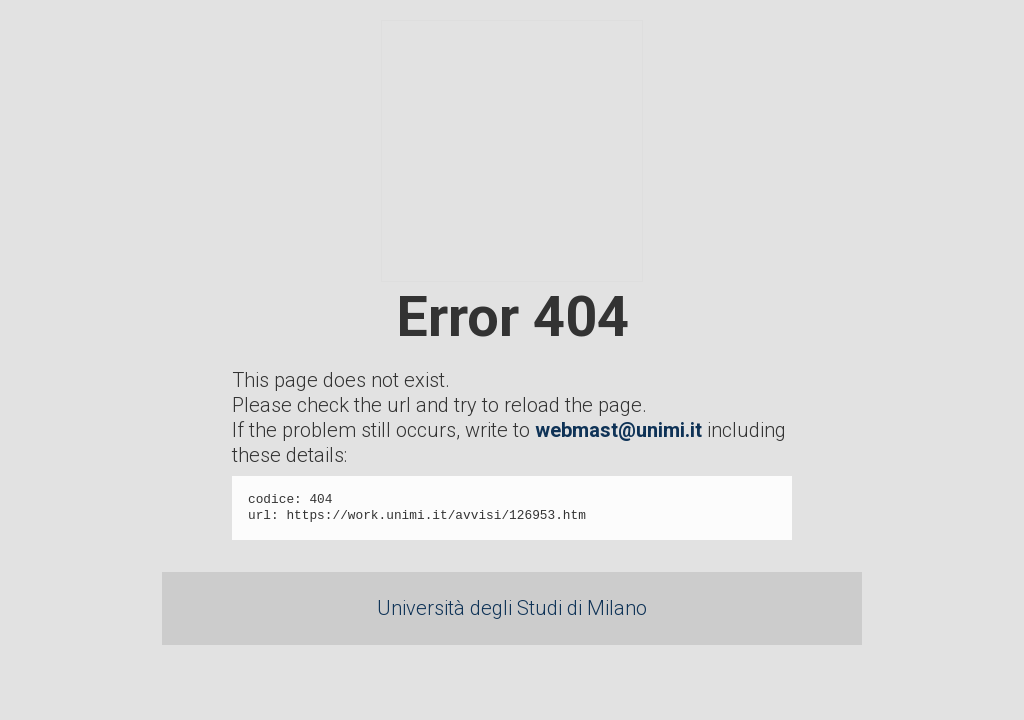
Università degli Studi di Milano (512, 608)
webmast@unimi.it (618, 430)
